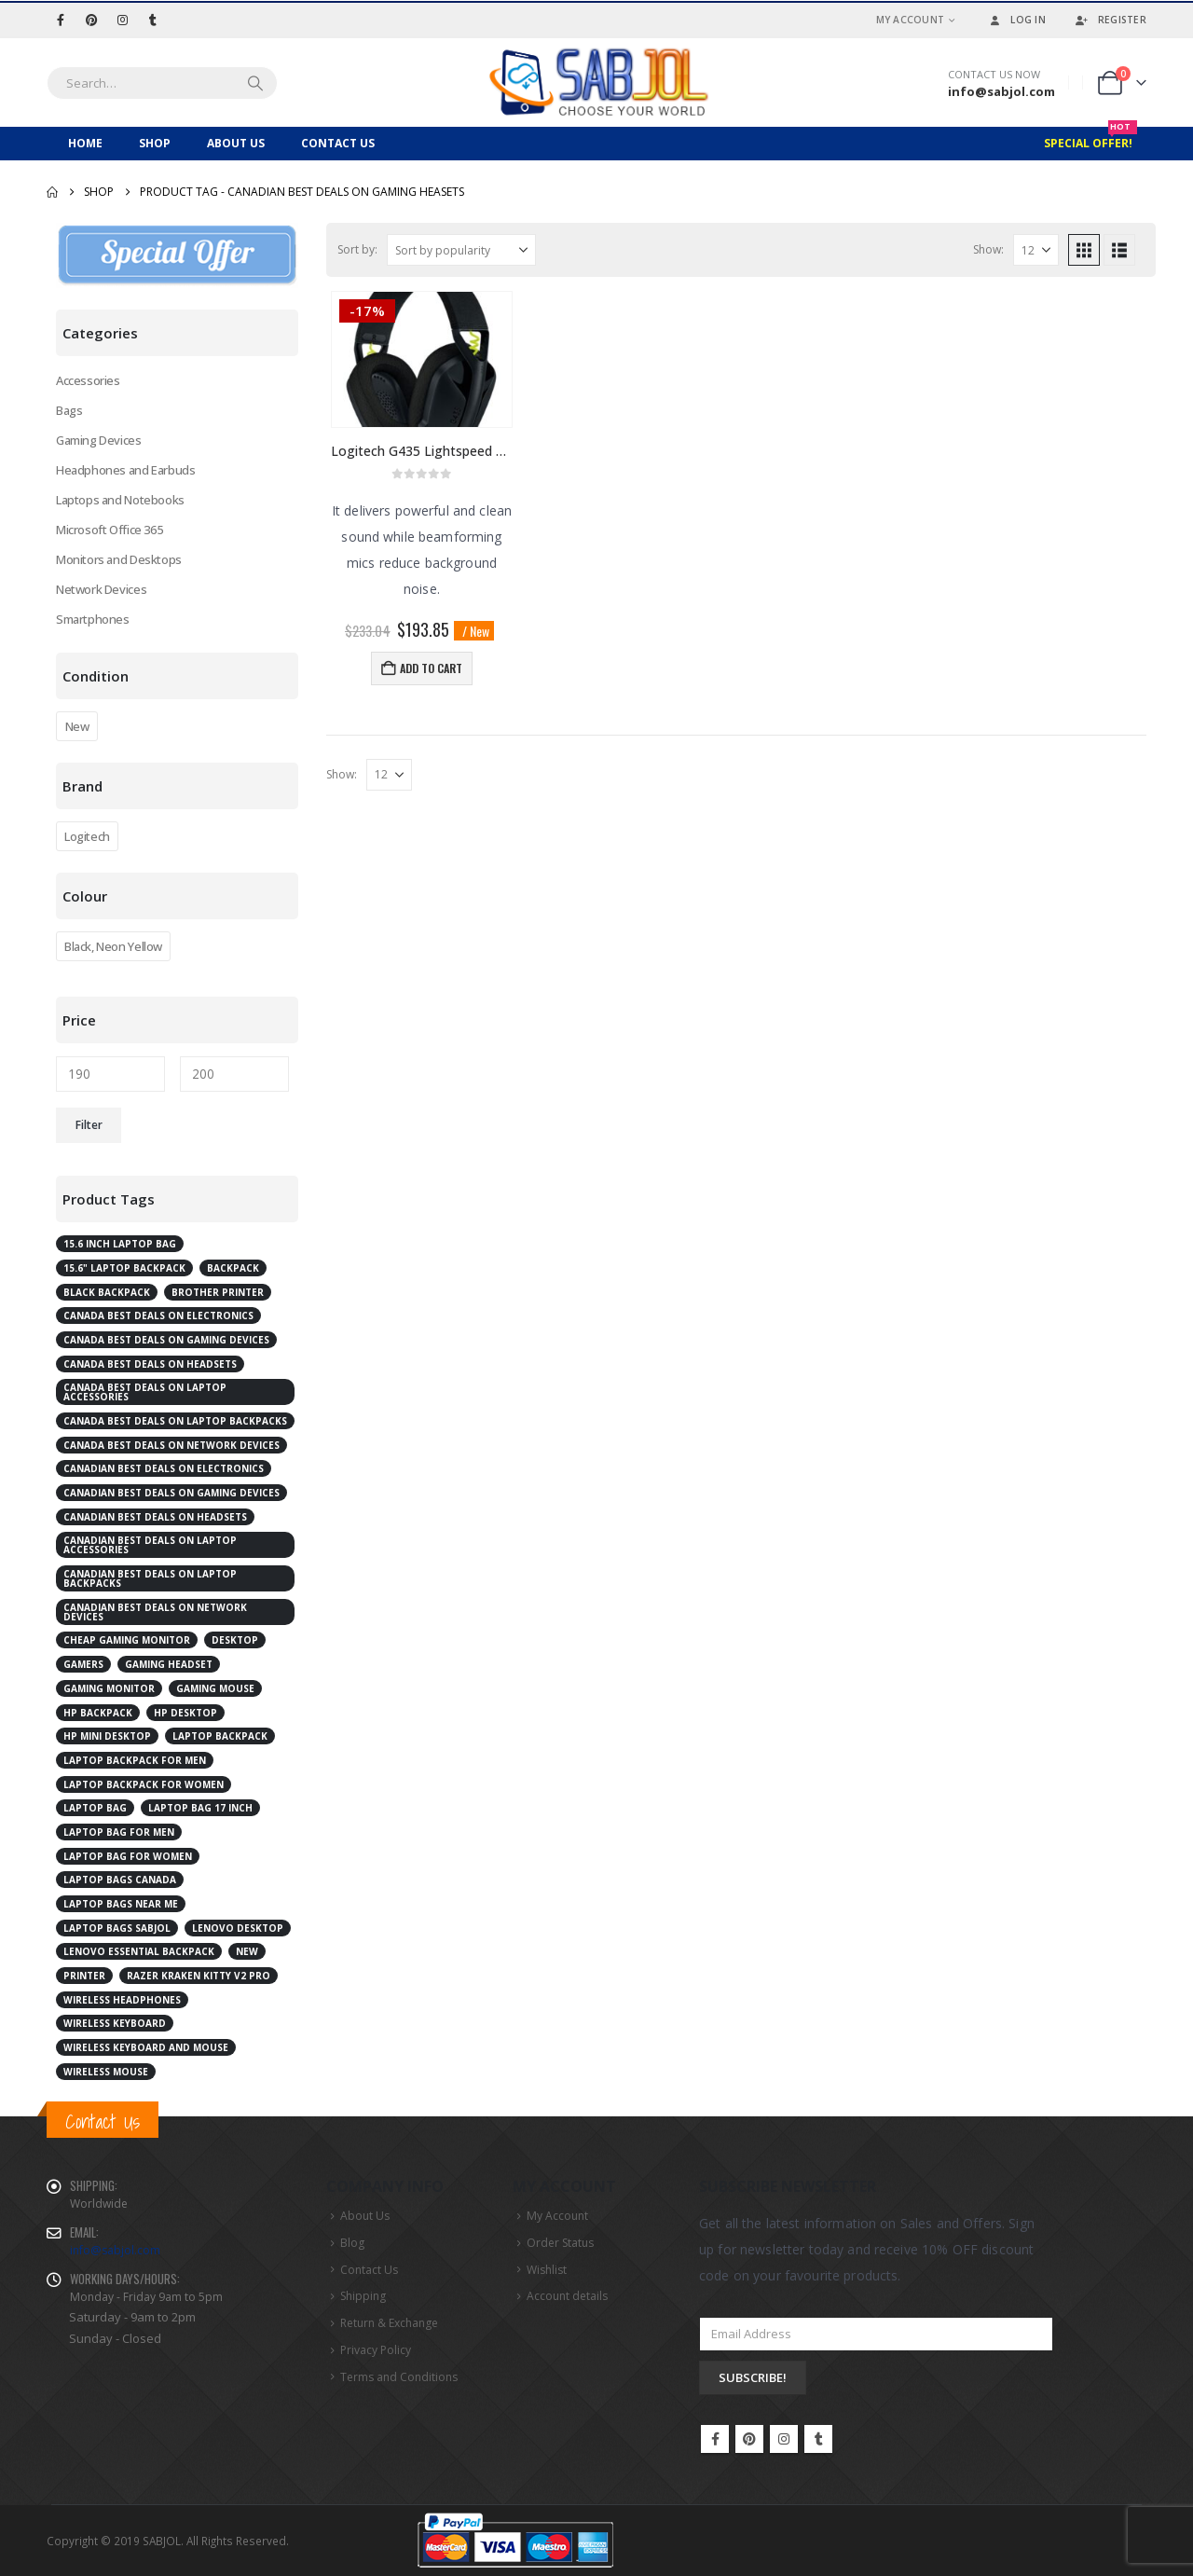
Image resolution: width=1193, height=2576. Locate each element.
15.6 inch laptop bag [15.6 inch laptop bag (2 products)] (119, 1243)
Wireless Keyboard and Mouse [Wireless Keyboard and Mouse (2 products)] (145, 2047)
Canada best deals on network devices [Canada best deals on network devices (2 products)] (171, 1445)
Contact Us (338, 143)
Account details (567, 2296)
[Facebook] (61, 20)
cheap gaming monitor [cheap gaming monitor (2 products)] (126, 1639)
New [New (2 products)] (247, 1951)
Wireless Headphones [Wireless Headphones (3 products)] (122, 1999)
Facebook (715, 2439)
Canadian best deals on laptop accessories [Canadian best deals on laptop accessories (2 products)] (150, 1545)
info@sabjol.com (115, 2250)
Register (1110, 19)
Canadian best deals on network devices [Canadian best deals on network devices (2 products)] (155, 1612)
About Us (236, 143)
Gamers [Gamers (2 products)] (83, 1664)
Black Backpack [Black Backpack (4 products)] (106, 1292)
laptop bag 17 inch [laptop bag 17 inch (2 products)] (200, 1807)
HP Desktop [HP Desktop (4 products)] (185, 1712)
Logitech (87, 836)
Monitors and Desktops (119, 559)
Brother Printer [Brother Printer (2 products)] (217, 1292)
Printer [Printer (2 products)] (84, 1975)
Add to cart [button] (431, 668)
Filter (89, 1125)
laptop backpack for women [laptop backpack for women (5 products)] (143, 1784)
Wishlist (547, 2270)
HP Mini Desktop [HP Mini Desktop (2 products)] (107, 1736)
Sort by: (357, 249)
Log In (1016, 19)
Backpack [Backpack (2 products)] (233, 1267)
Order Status (560, 2243)
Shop (155, 143)
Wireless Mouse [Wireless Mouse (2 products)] (105, 2071)
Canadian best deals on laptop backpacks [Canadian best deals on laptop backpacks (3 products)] (150, 1578)
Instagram (784, 2439)
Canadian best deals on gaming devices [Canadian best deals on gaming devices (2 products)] (171, 1492)
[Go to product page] (422, 359)
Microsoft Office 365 (109, 529)
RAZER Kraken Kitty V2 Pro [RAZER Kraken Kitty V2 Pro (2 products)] (198, 1975)
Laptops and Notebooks (120, 499)
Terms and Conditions (399, 2377)
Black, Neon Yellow (113, 946)
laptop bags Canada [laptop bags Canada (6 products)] (119, 1879)
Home (85, 143)
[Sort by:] (461, 250)
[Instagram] (122, 20)
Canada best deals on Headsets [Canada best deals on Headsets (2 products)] (150, 1364)
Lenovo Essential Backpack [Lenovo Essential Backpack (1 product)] (138, 1951)
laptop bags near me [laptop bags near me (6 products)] (120, 1903)
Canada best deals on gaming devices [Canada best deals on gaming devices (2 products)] (166, 1339)
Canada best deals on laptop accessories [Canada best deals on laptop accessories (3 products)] (144, 1392)
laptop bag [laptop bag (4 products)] (95, 1807)
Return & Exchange (389, 2323)
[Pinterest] (91, 20)
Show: (988, 249)
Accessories (88, 380)
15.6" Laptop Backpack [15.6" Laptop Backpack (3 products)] (124, 1267)
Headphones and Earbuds (125, 469)
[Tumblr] (153, 20)
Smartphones (93, 619)
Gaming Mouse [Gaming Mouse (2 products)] (215, 1688)
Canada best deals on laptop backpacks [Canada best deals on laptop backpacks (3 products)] (175, 1420)
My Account (910, 19)
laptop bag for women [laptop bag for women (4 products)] (127, 1856)
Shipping (363, 2296)
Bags (69, 410)
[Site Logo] (596, 82)
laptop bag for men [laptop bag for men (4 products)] (118, 1832)
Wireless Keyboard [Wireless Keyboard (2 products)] (114, 2023)
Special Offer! (1090, 139)
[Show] (1036, 250)
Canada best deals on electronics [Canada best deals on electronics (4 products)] (158, 1315)
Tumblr (818, 2439)
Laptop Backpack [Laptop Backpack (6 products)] (219, 1736)
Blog (352, 2243)
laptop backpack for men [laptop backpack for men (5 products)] (134, 1760)
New (77, 726)
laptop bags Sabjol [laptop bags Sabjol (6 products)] (117, 1928)
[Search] (255, 83)
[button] (1084, 250)
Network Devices (101, 589)
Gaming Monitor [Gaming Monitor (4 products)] (109, 1688)
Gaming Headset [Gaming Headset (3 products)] (169, 1664)
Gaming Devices (99, 440)
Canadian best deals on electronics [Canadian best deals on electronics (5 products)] (163, 1468)
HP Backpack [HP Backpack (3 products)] (97, 1712)
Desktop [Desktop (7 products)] (235, 1639)
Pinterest (749, 2439)
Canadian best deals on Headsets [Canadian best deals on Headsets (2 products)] (155, 1516)
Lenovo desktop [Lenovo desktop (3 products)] (237, 1928)
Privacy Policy (375, 2350)
